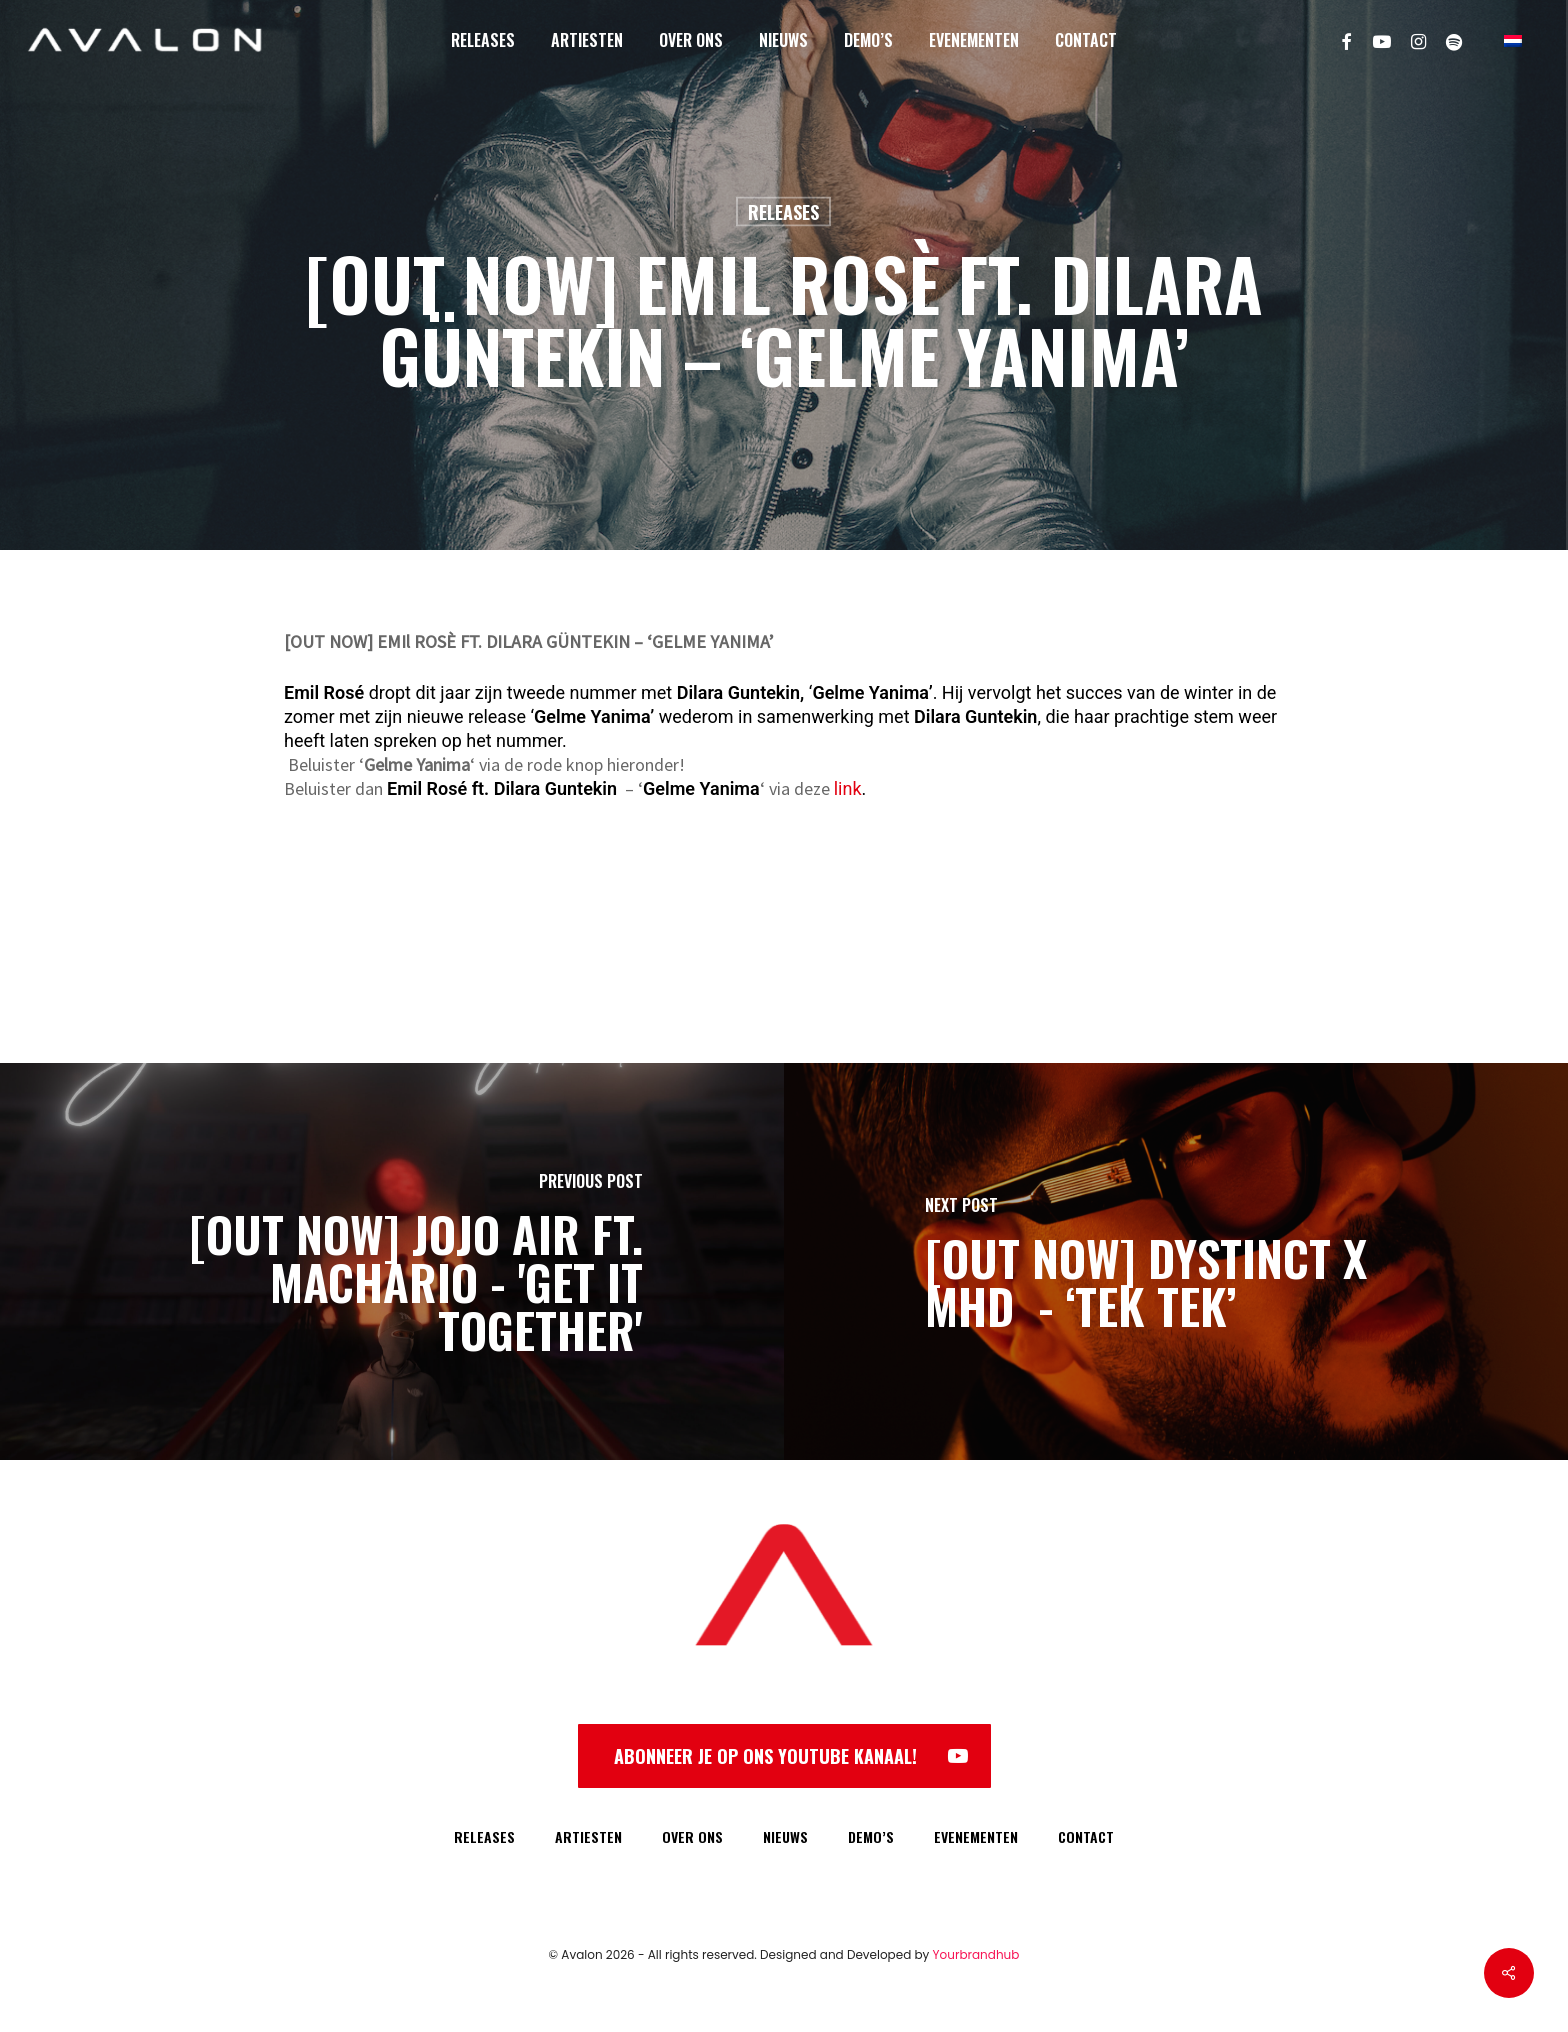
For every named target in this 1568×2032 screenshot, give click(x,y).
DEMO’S (871, 1836)
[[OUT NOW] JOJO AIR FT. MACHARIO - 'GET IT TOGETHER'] (392, 1261)
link (848, 788)
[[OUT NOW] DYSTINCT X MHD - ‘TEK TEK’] (1176, 1261)
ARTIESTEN (588, 1836)
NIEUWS (785, 1836)
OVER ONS (692, 1836)
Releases (783, 212)
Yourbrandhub (976, 1954)
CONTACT (1086, 1836)
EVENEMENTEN (976, 1836)
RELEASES (484, 1836)
